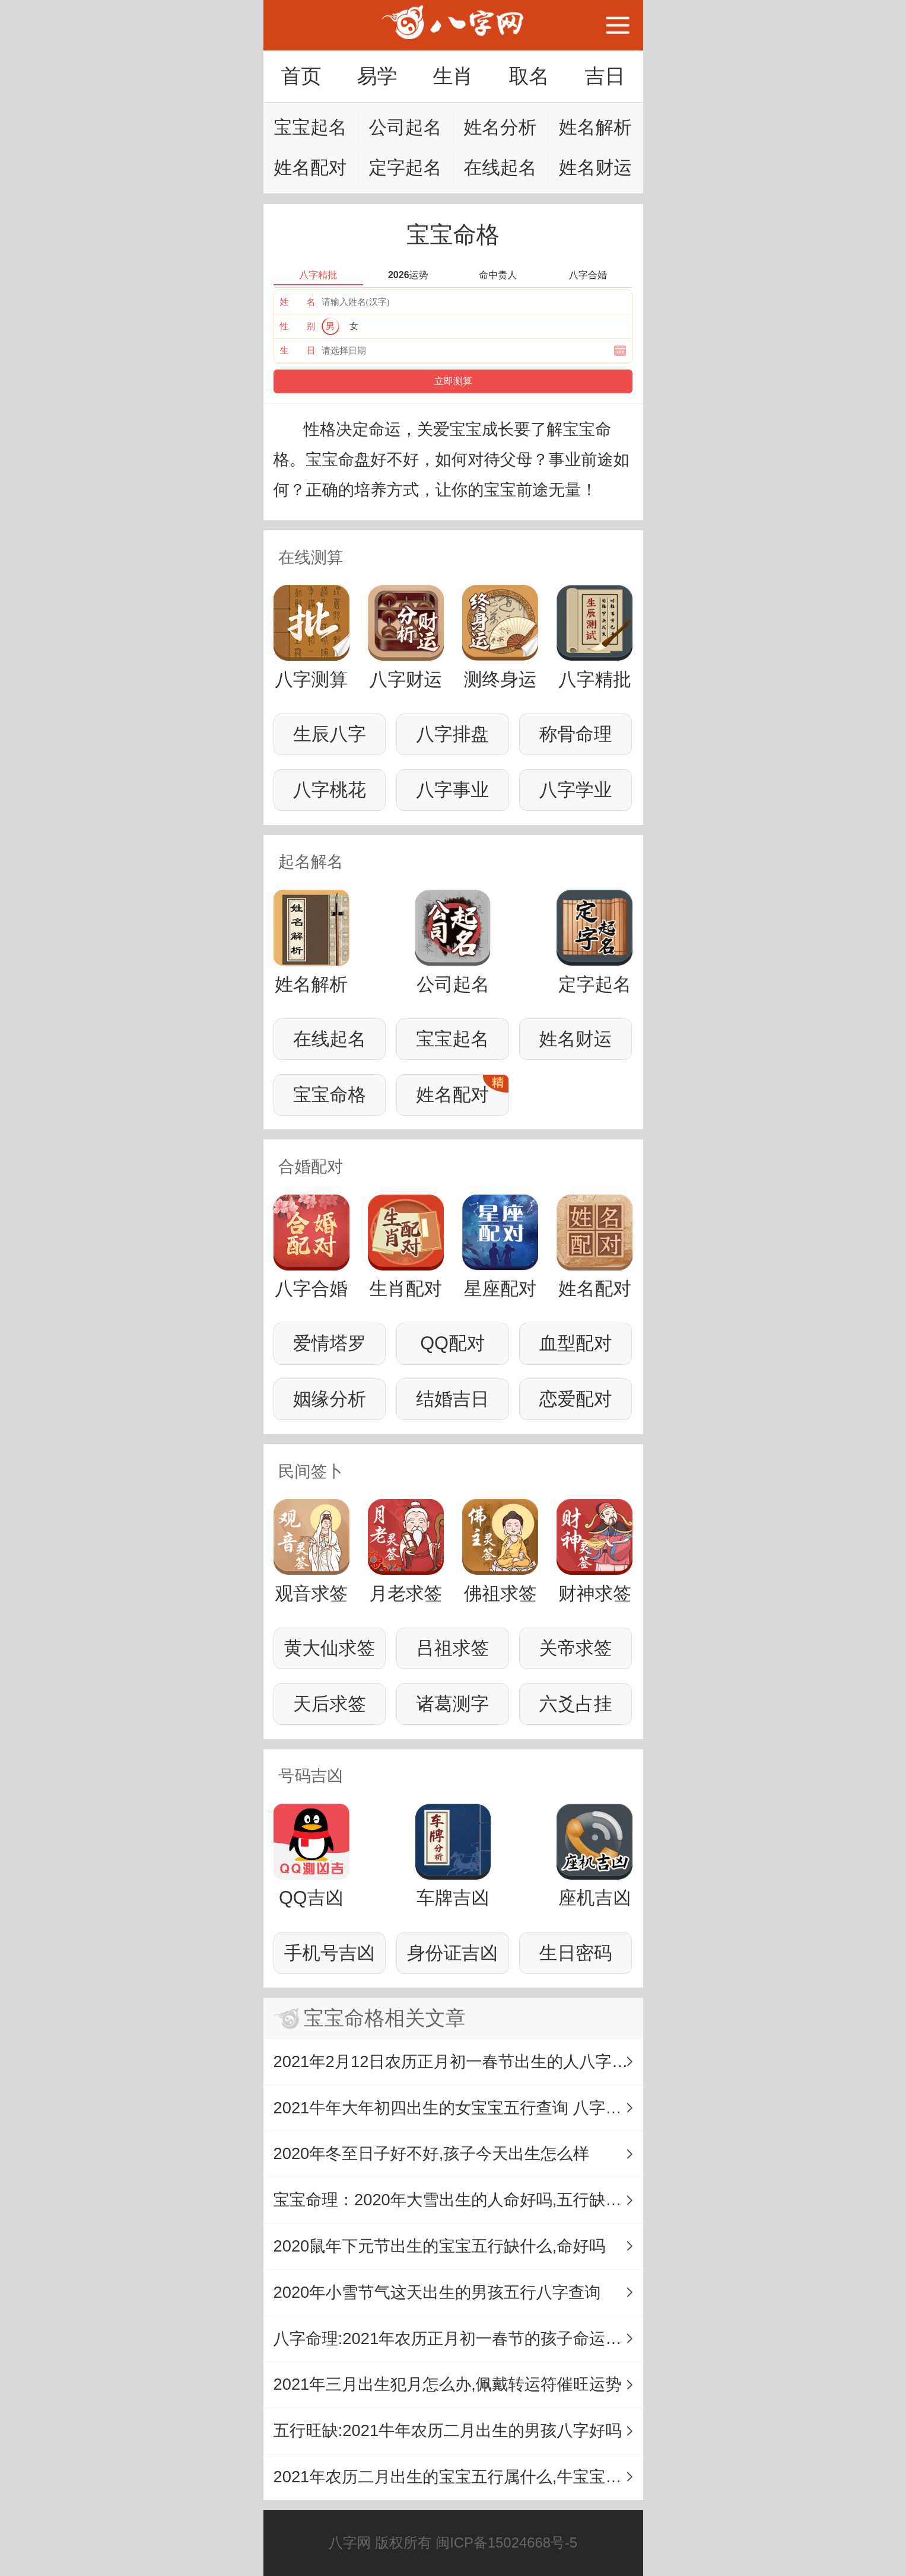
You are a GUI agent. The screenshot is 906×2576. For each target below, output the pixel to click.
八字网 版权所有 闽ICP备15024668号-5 (453, 2542)
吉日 (604, 76)
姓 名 (298, 302)
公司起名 (405, 127)
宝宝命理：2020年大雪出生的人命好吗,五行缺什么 (456, 2199)
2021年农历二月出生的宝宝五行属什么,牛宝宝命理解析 (458, 2476)
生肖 (453, 76)
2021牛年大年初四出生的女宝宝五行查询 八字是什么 (458, 2108)
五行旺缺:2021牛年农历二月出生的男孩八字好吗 (448, 2430)
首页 (301, 76)
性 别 (298, 326)
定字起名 (405, 167)
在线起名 (500, 167)
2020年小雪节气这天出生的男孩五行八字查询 (437, 2292)
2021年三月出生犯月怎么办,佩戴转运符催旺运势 (448, 2384)
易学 (377, 76)
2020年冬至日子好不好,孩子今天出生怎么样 (431, 2153)
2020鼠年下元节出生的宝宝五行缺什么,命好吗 (440, 2246)
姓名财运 (595, 167)
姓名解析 (595, 127)
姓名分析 (500, 127)
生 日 (298, 350)
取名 (528, 76)
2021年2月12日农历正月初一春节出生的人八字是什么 (458, 2061)
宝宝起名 (310, 127)
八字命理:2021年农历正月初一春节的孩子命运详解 (456, 2338)
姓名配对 (310, 167)
